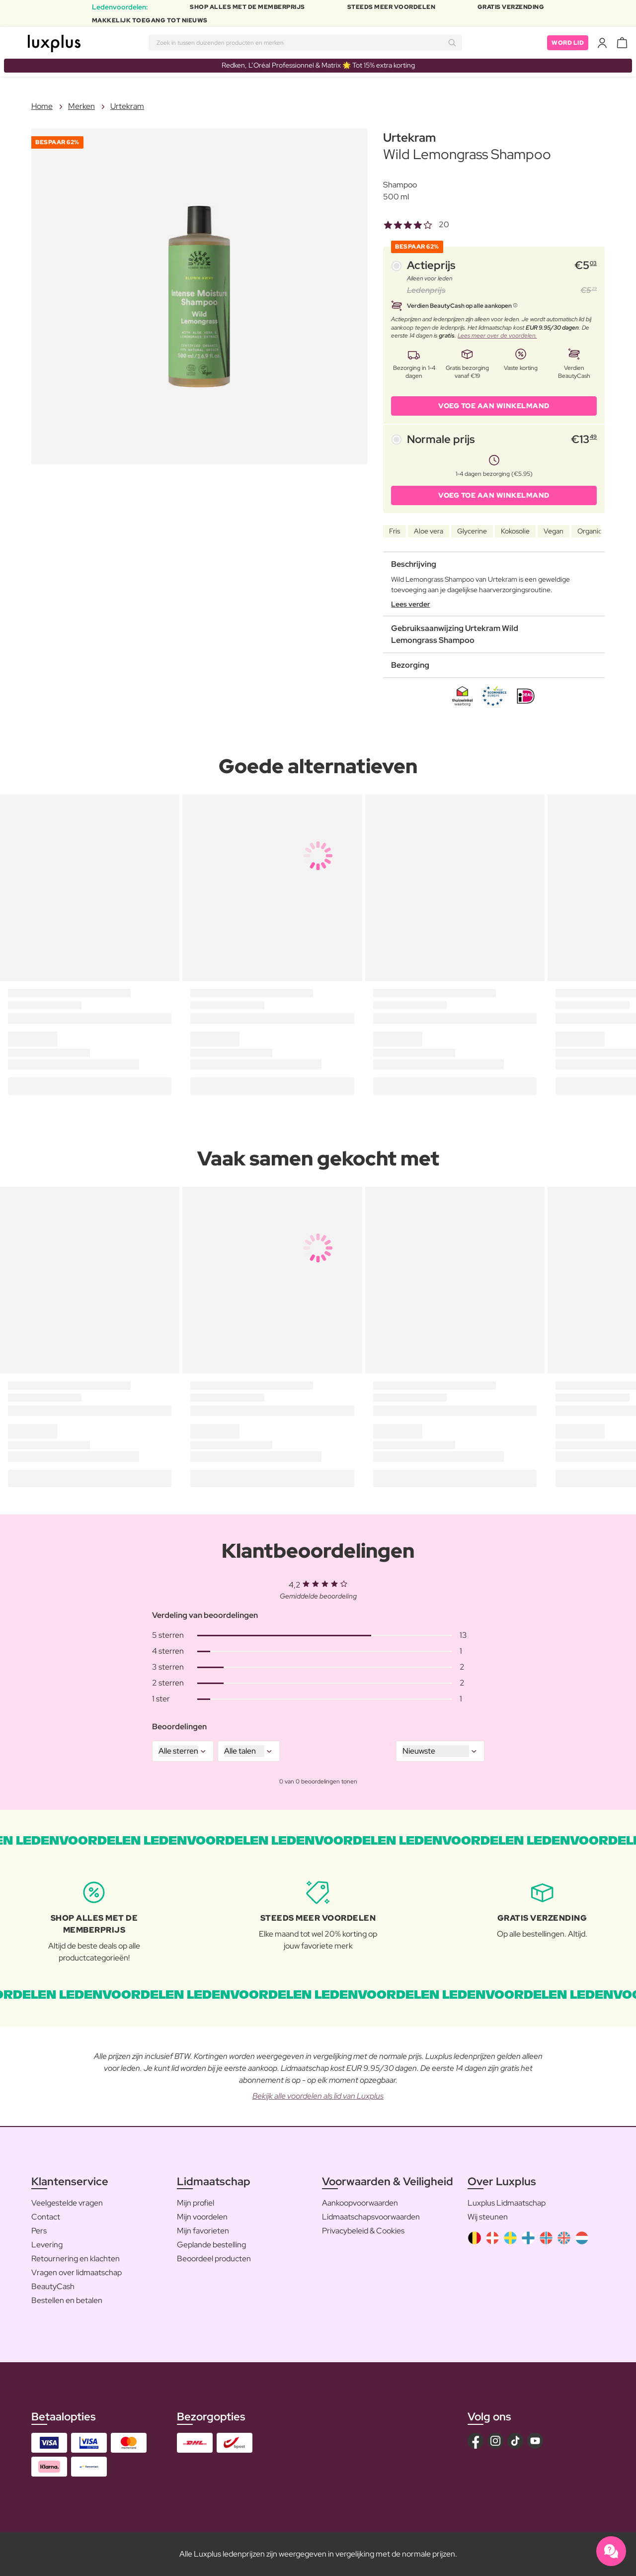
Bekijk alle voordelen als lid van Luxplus (318, 2096)
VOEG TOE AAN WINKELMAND (494, 405)
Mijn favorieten (203, 2230)
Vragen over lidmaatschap (76, 2272)
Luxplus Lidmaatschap (507, 2203)
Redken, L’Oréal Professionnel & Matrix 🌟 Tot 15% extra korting (318, 65)
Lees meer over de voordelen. (497, 336)
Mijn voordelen (202, 2217)
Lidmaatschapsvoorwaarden (371, 2217)
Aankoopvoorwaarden (360, 2203)
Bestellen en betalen (66, 2300)
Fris (394, 531)
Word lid (568, 43)
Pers (39, 2230)
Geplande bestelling (211, 2244)
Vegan (553, 531)
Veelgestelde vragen (67, 2203)
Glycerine (472, 531)
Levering (47, 2244)
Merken (81, 106)
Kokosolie (515, 531)
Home (42, 106)
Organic (589, 531)
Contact (45, 2217)
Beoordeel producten (214, 2258)
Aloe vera (428, 531)
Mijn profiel (195, 2203)
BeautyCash (53, 2286)
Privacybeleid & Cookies (363, 2230)
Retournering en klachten (75, 2258)
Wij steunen (488, 2217)
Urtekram (127, 106)
